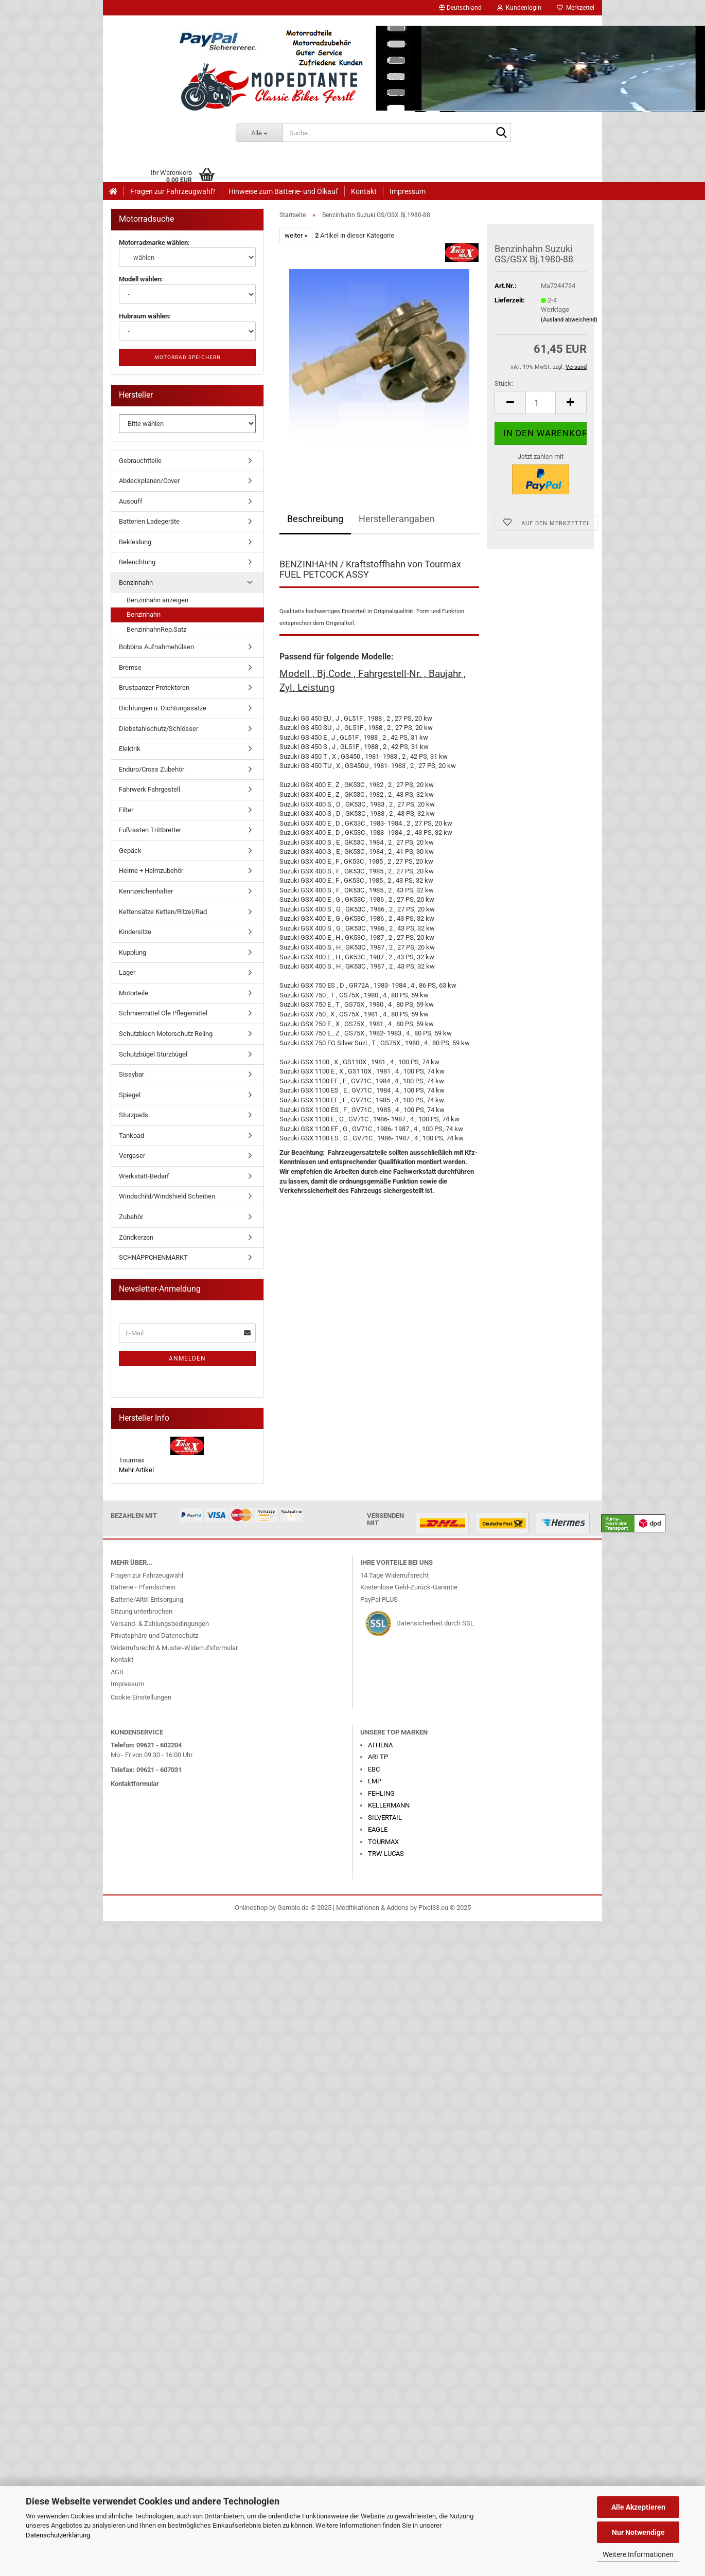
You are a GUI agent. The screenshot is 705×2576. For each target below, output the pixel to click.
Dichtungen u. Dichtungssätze (162, 708)
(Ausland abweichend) (569, 319)
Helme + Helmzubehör (151, 870)
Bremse (130, 667)
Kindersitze (135, 932)
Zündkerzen (136, 1237)
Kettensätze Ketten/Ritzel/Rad (163, 912)
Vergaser (132, 1155)
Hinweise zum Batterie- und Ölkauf (283, 191)
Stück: (504, 383)
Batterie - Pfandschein (143, 1587)
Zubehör (131, 1217)
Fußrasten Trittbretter (150, 830)
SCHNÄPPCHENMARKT (153, 1257)
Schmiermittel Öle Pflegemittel (163, 1013)
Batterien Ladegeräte (149, 521)
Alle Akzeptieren (638, 2507)
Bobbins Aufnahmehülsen (156, 647)
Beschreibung (315, 518)
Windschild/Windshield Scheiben (167, 1196)
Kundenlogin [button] (519, 7)
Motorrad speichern (187, 357)
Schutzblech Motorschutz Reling (166, 1033)
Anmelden (187, 1358)
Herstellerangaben (397, 518)
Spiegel (129, 1095)
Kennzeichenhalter (146, 891)
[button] (460, 7)
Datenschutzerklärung (58, 2535)
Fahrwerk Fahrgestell (149, 789)
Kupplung (132, 952)
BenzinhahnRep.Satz (156, 629)
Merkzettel (575, 7)
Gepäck (130, 850)
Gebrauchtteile (140, 460)
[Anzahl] (540, 402)
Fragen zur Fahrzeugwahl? (173, 191)
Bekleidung (135, 542)
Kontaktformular (135, 1783)
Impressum (408, 191)
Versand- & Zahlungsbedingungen (160, 1623)
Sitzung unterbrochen (141, 1611)
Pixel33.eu (433, 1907)
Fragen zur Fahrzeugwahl (147, 1575)
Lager (127, 972)
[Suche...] (259, 132)
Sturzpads (133, 1115)
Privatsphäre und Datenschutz (154, 1635)
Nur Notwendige (638, 2532)
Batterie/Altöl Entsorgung (147, 1599)
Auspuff (131, 501)
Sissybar (131, 1074)
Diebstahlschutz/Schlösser (158, 728)
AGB (117, 1672)
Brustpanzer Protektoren (154, 687)
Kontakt (364, 191)
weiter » (296, 235)
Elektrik (129, 749)
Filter (126, 810)
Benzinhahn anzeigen (157, 600)
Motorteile (133, 993)
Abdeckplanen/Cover (149, 481)
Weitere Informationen (638, 2554)
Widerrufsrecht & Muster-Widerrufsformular (174, 1648)
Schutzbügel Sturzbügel (153, 1054)
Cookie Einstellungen (141, 1697)
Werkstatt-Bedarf (144, 1176)
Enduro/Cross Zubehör (151, 769)
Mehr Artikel (136, 1470)
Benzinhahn (136, 582)
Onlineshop (251, 1907)
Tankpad (131, 1135)
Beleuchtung (137, 562)
